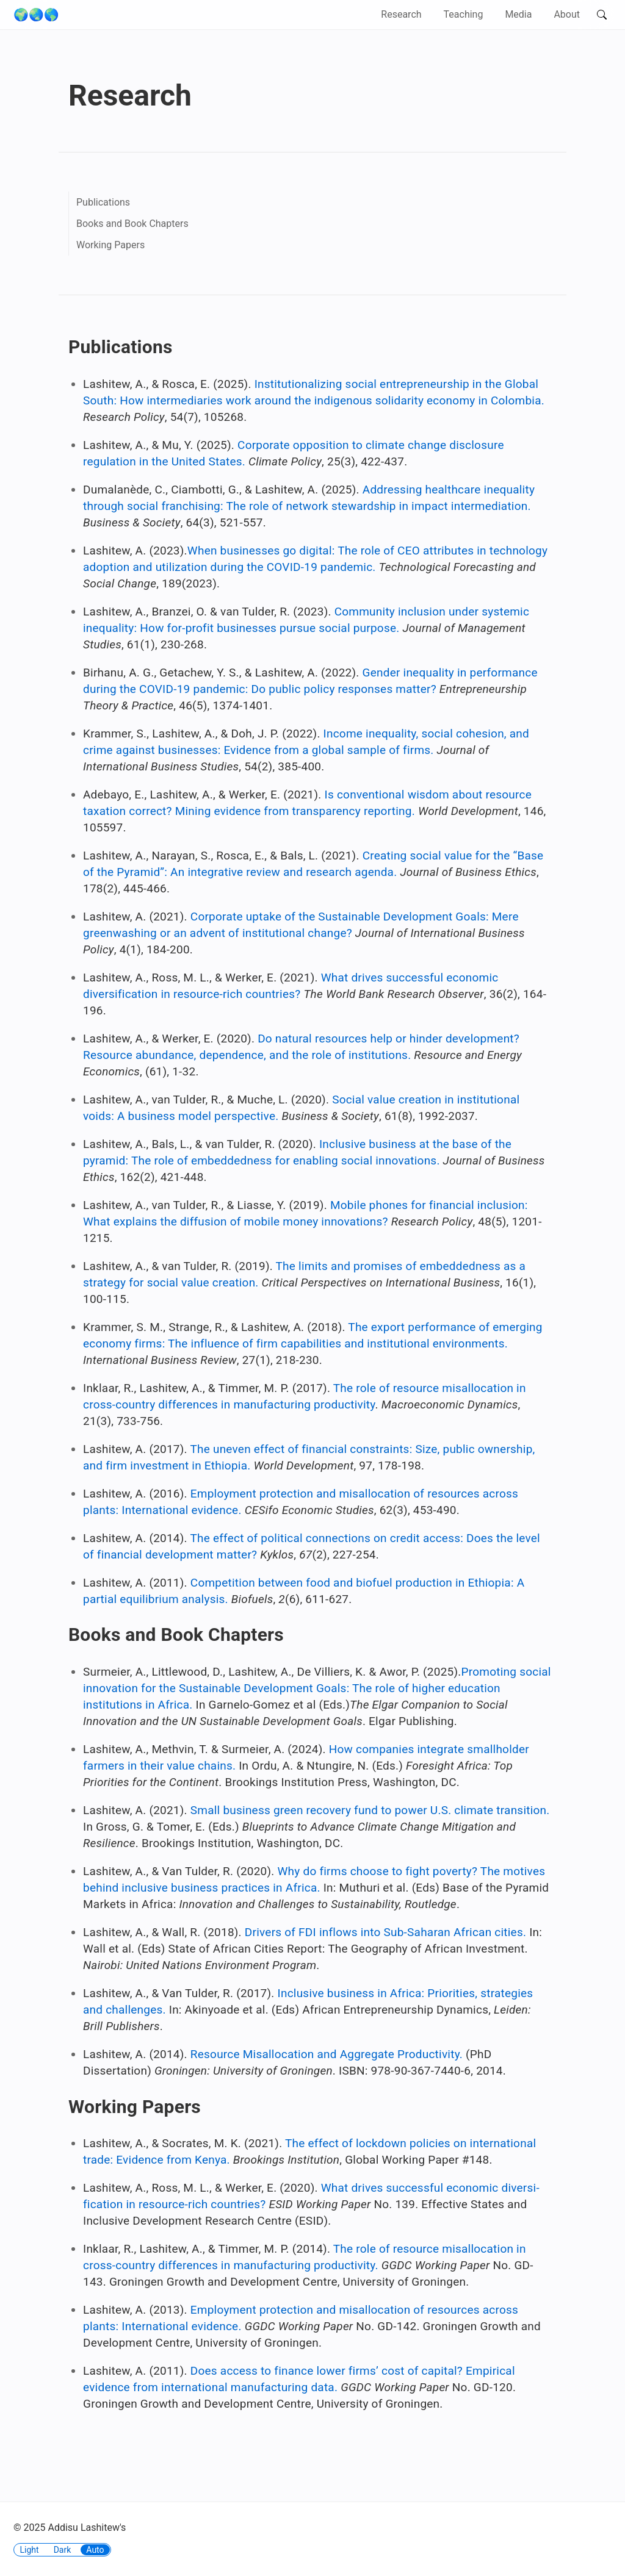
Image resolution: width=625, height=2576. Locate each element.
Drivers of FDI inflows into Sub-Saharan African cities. (385, 1932)
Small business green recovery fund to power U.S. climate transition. (370, 1810)
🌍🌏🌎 (36, 14)
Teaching (463, 14)
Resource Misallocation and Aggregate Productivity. (326, 2054)
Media (518, 14)
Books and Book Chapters (132, 223)
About (567, 14)
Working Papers (110, 245)
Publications (103, 202)
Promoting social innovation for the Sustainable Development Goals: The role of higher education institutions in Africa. (317, 1688)
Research (401, 14)
